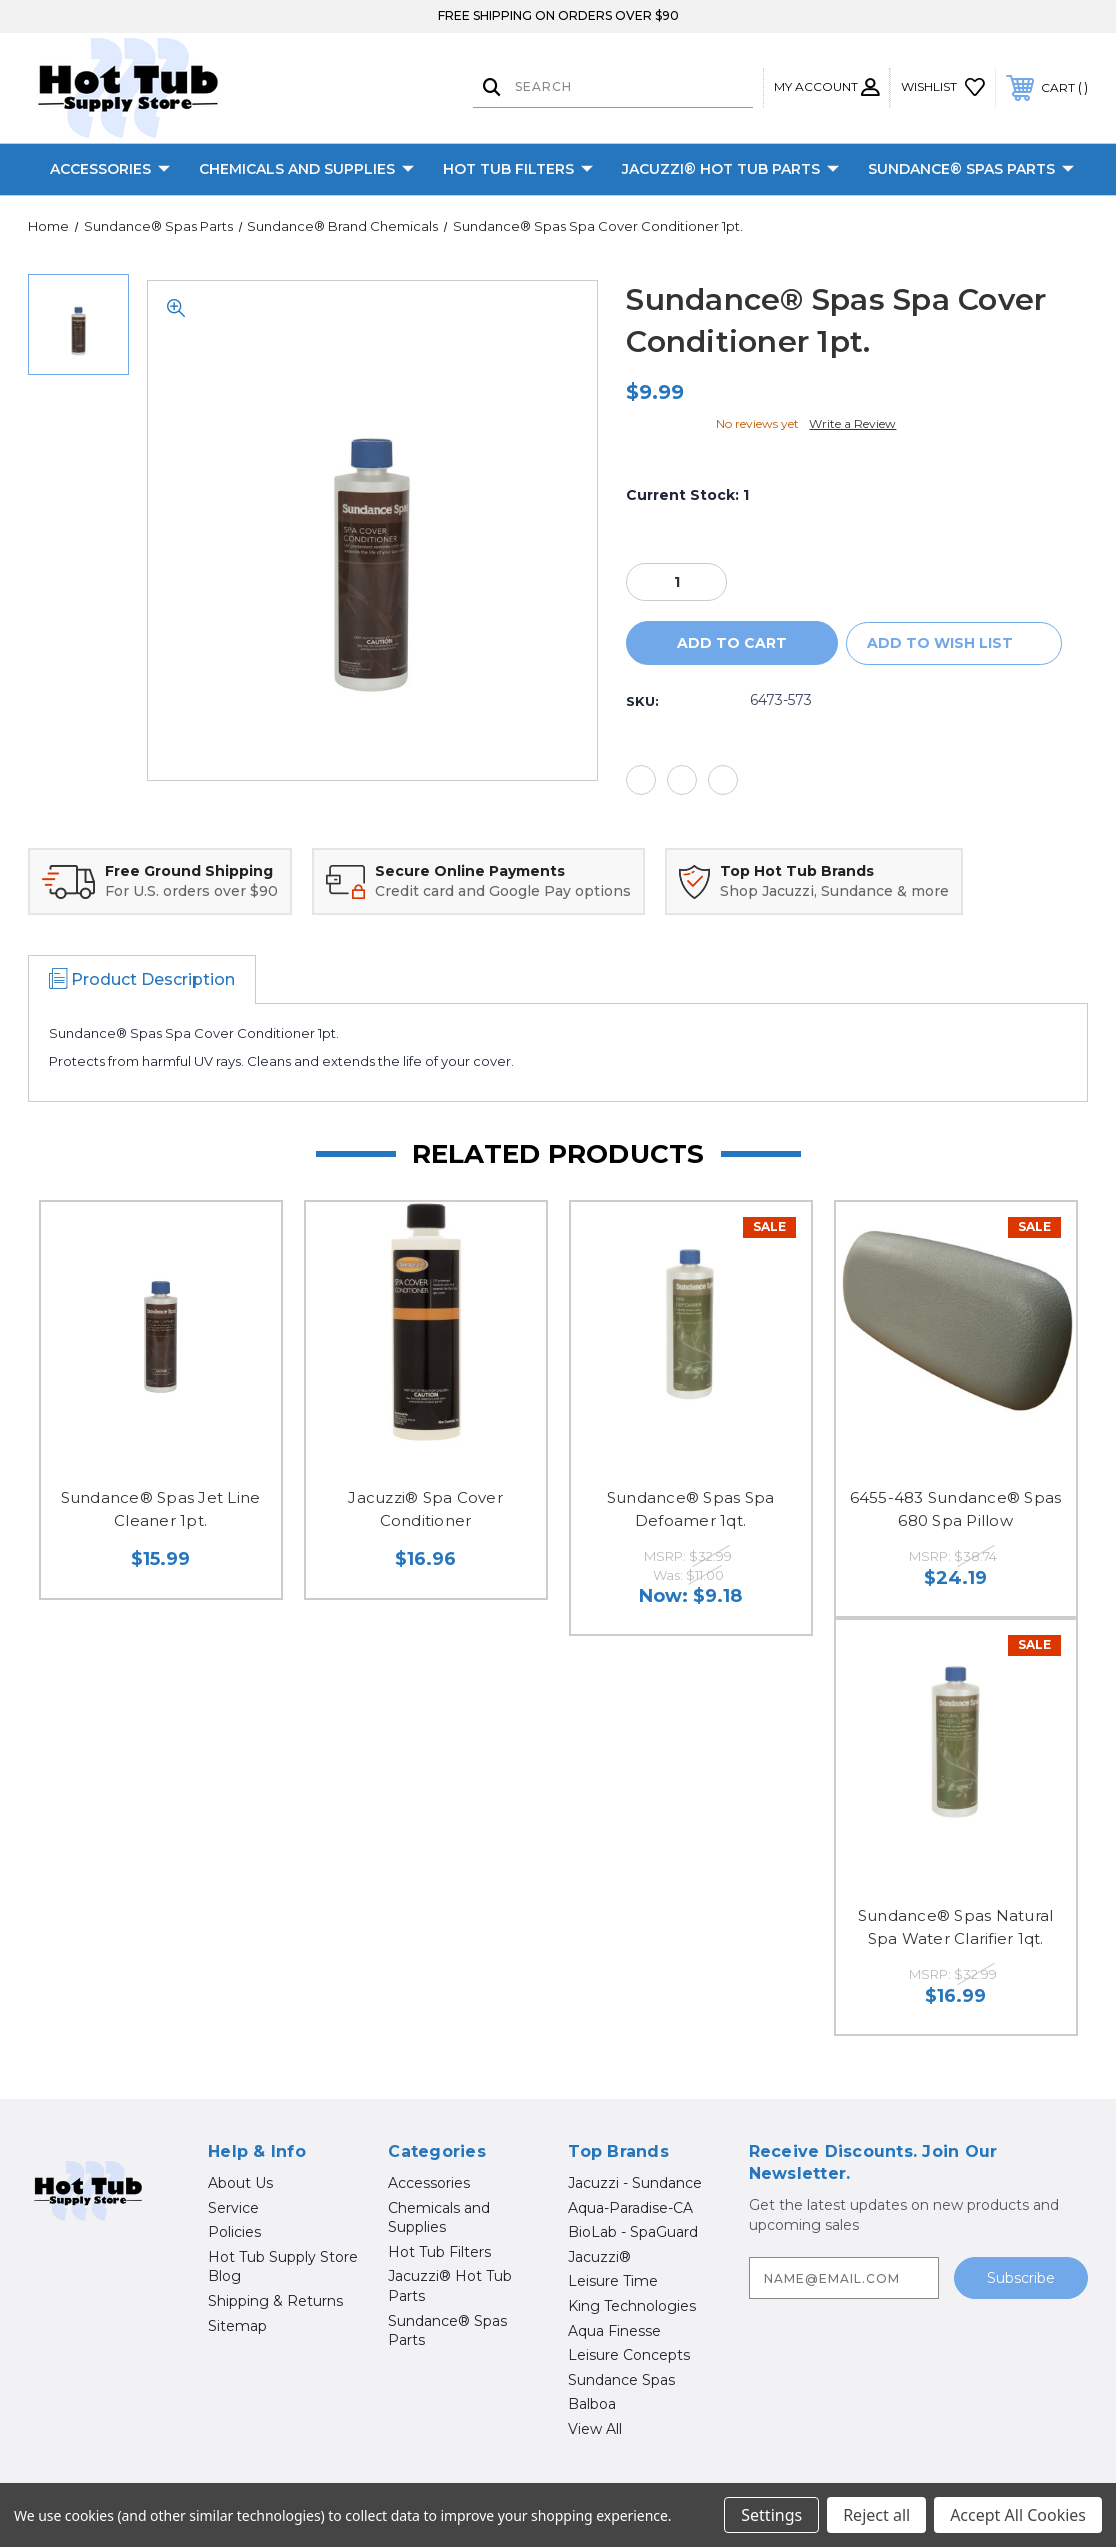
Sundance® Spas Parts (971, 170)
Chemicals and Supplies (306, 170)
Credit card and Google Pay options (503, 891)
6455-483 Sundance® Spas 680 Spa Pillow (956, 1509)
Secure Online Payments (470, 871)
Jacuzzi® (599, 2257)
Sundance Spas (621, 2380)
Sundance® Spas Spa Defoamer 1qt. (691, 1509)
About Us (240, 2183)
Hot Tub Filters (518, 170)
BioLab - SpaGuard (633, 2232)
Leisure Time (613, 2281)
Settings (771, 2515)
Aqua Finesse (614, 2331)
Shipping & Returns (275, 2301)
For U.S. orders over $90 (191, 891)
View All (595, 2429)
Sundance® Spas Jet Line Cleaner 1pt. (161, 1509)
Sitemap (237, 2326)
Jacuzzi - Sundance (635, 2183)
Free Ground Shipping (189, 871)
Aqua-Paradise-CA (630, 2208)
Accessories (110, 170)
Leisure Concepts (629, 2355)
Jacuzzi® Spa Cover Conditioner (425, 1509)
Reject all (876, 2515)
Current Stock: (687, 495)
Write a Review (852, 423)
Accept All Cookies (1018, 2515)
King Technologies (632, 2306)
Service (233, 2208)
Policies (234, 2232)
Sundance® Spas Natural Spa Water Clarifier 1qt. (956, 1927)
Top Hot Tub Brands (797, 871)
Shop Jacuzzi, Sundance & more (834, 891)
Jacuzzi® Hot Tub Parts (730, 170)
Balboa (592, 2404)
